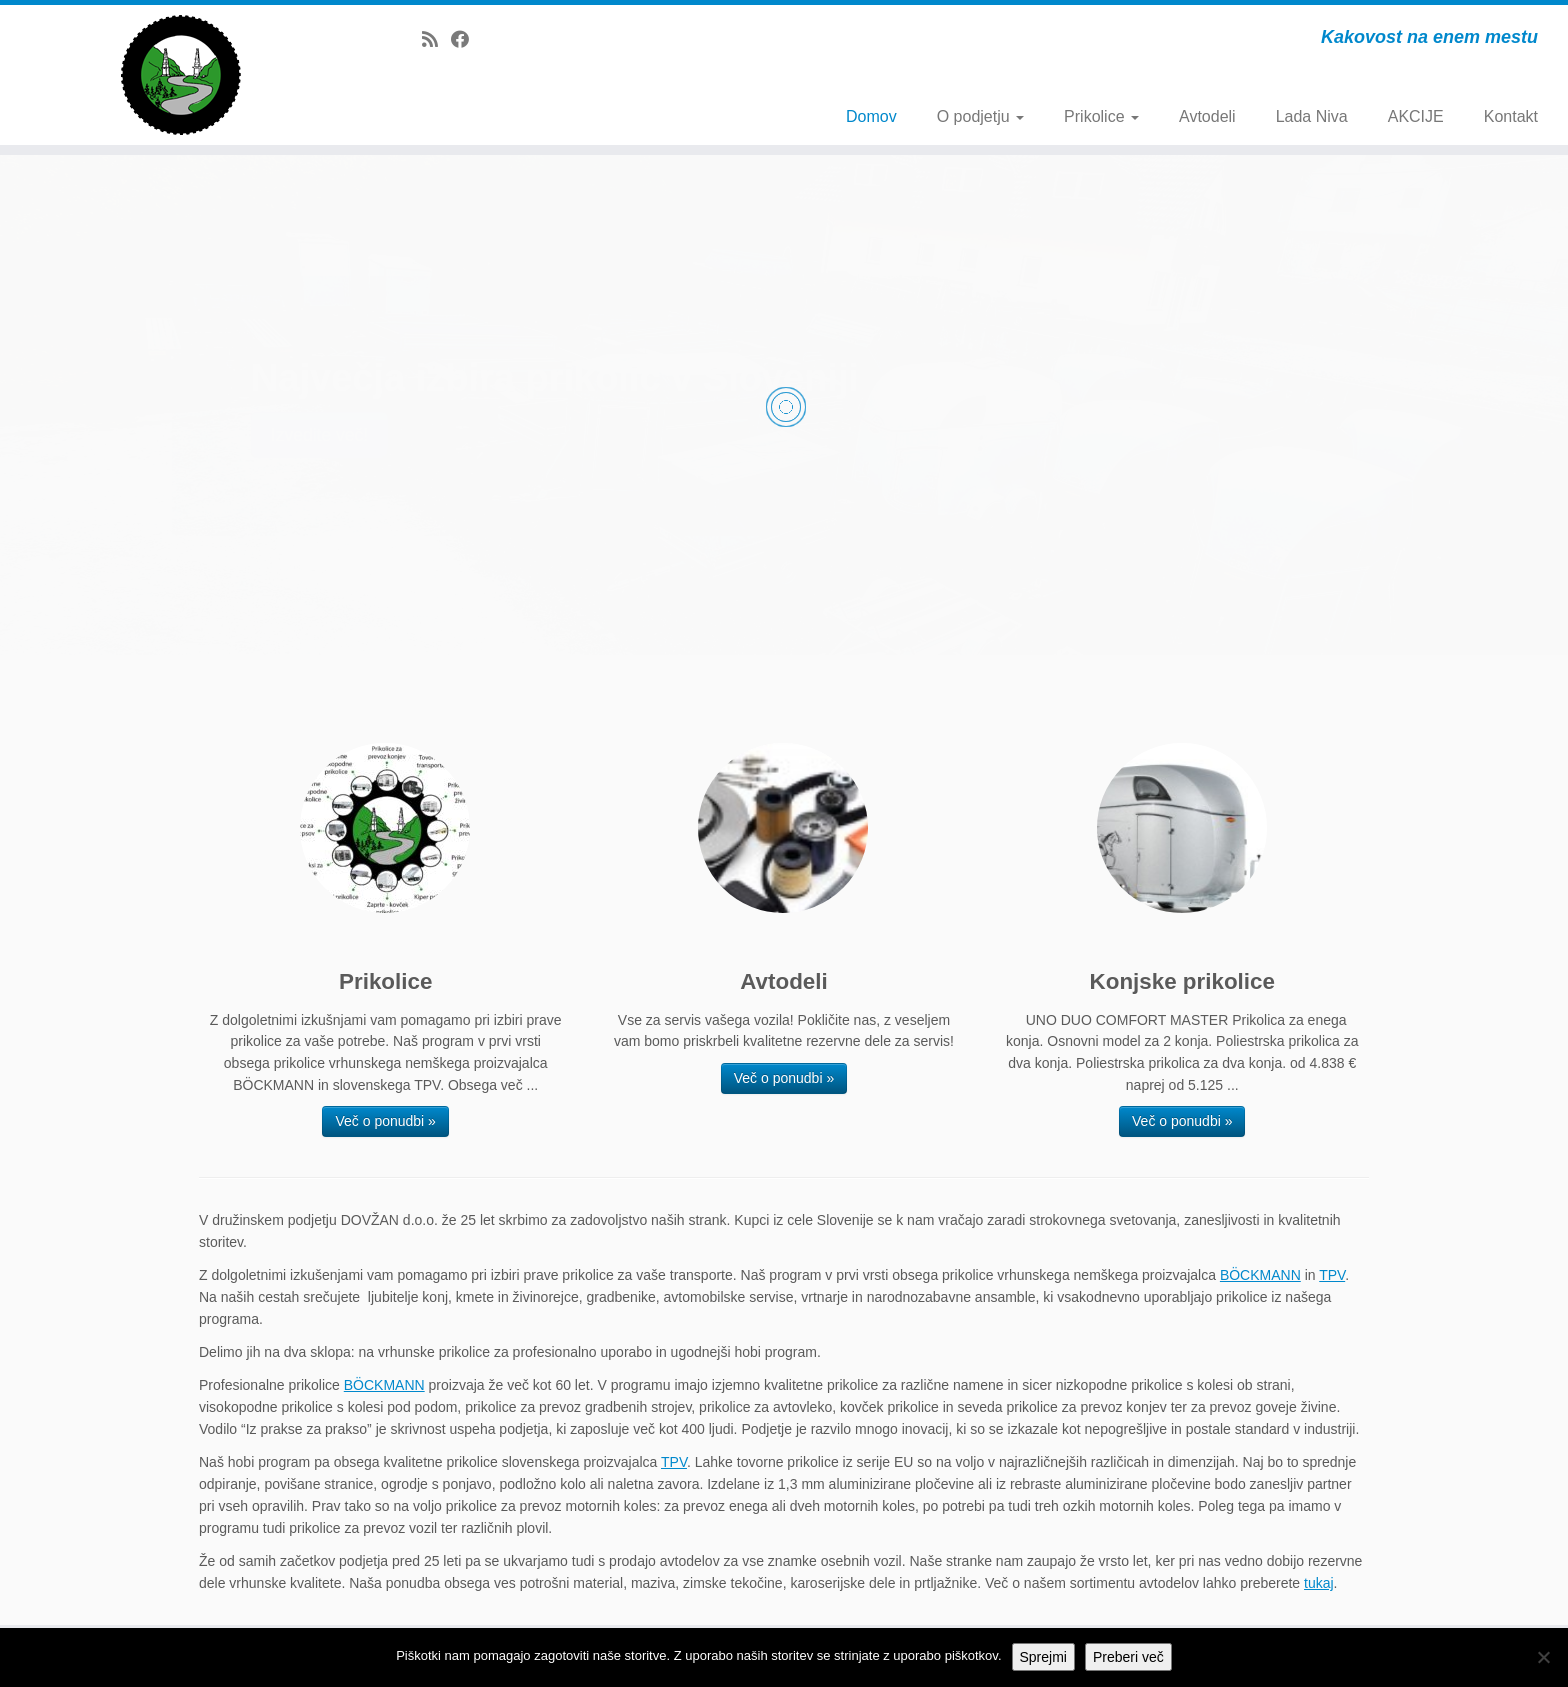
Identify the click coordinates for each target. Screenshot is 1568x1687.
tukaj (1319, 1583)
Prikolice (1101, 116)
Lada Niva (1312, 116)
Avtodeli (1207, 116)
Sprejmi (1043, 1657)
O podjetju (980, 116)
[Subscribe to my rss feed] (436, 40)
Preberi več (1128, 1657)
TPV (1332, 1275)
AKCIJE (1416, 116)
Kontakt (1511, 116)
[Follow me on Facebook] (466, 40)
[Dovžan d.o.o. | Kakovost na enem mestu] (181, 75)
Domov (871, 116)
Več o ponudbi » (385, 1121)
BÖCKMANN (1260, 1275)
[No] (1543, 1657)
